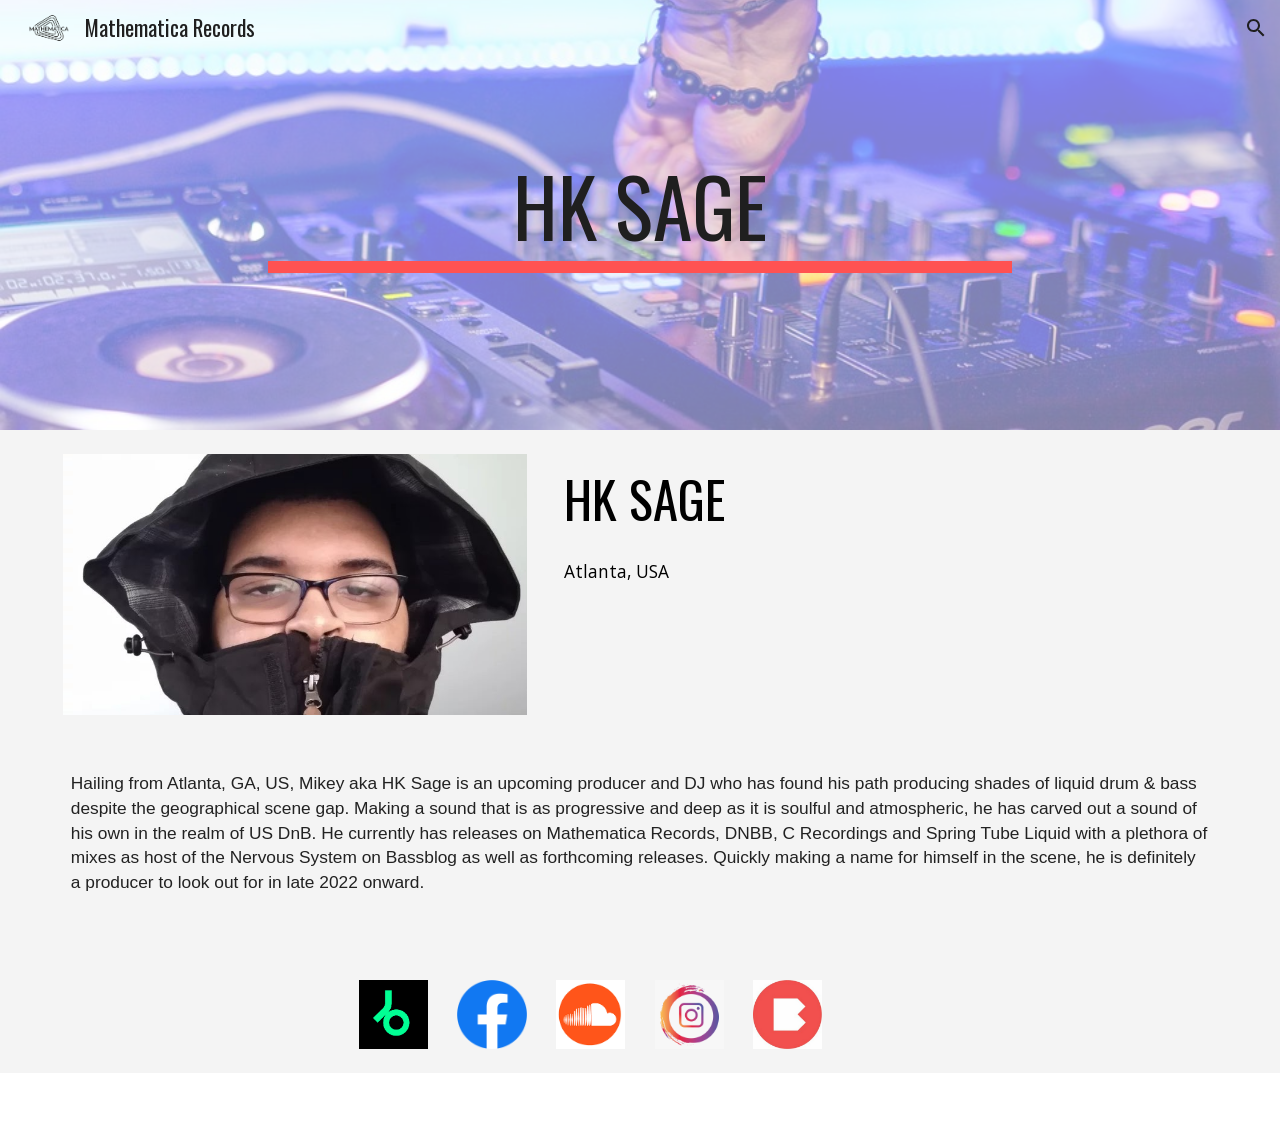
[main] (640, 215)
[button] (1256, 28)
